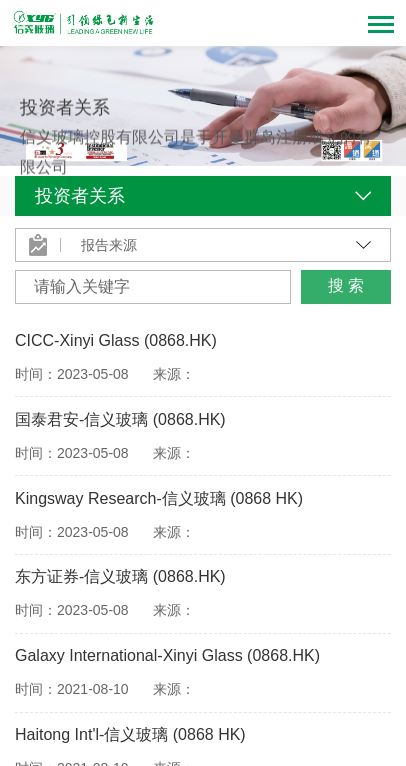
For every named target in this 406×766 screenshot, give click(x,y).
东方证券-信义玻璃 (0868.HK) (120, 576)
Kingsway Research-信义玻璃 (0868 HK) (159, 498)
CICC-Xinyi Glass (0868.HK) (116, 340)
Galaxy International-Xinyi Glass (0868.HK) (167, 655)
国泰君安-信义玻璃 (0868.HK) (120, 419)
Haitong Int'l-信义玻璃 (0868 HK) (130, 734)
